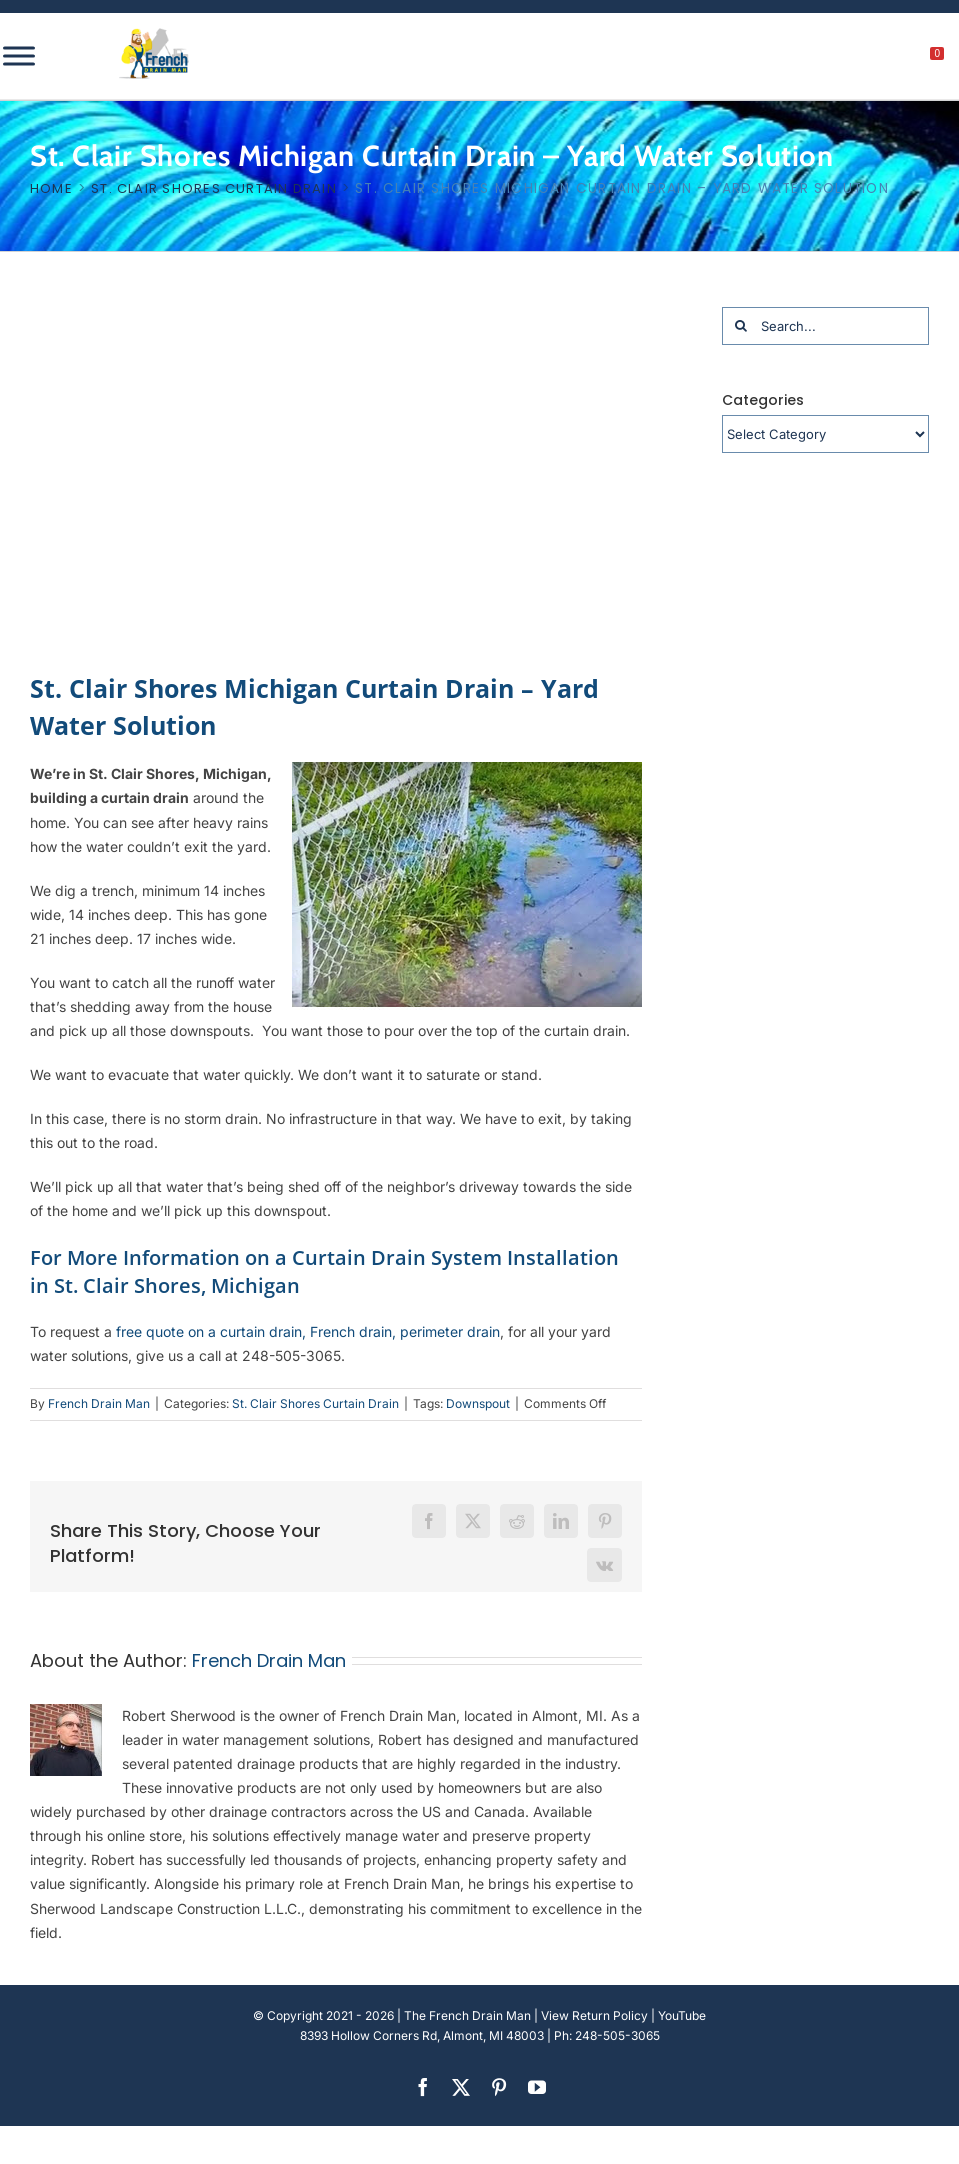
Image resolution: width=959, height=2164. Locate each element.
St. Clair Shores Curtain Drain (315, 1403)
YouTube (682, 2015)
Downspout (478, 1403)
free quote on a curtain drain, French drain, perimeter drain (308, 1331)
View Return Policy (594, 2015)
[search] (826, 59)
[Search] (741, 326)
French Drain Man (99, 1403)
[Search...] (825, 326)
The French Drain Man (467, 2015)
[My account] (869, 59)
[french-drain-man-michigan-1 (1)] (154, 34)
